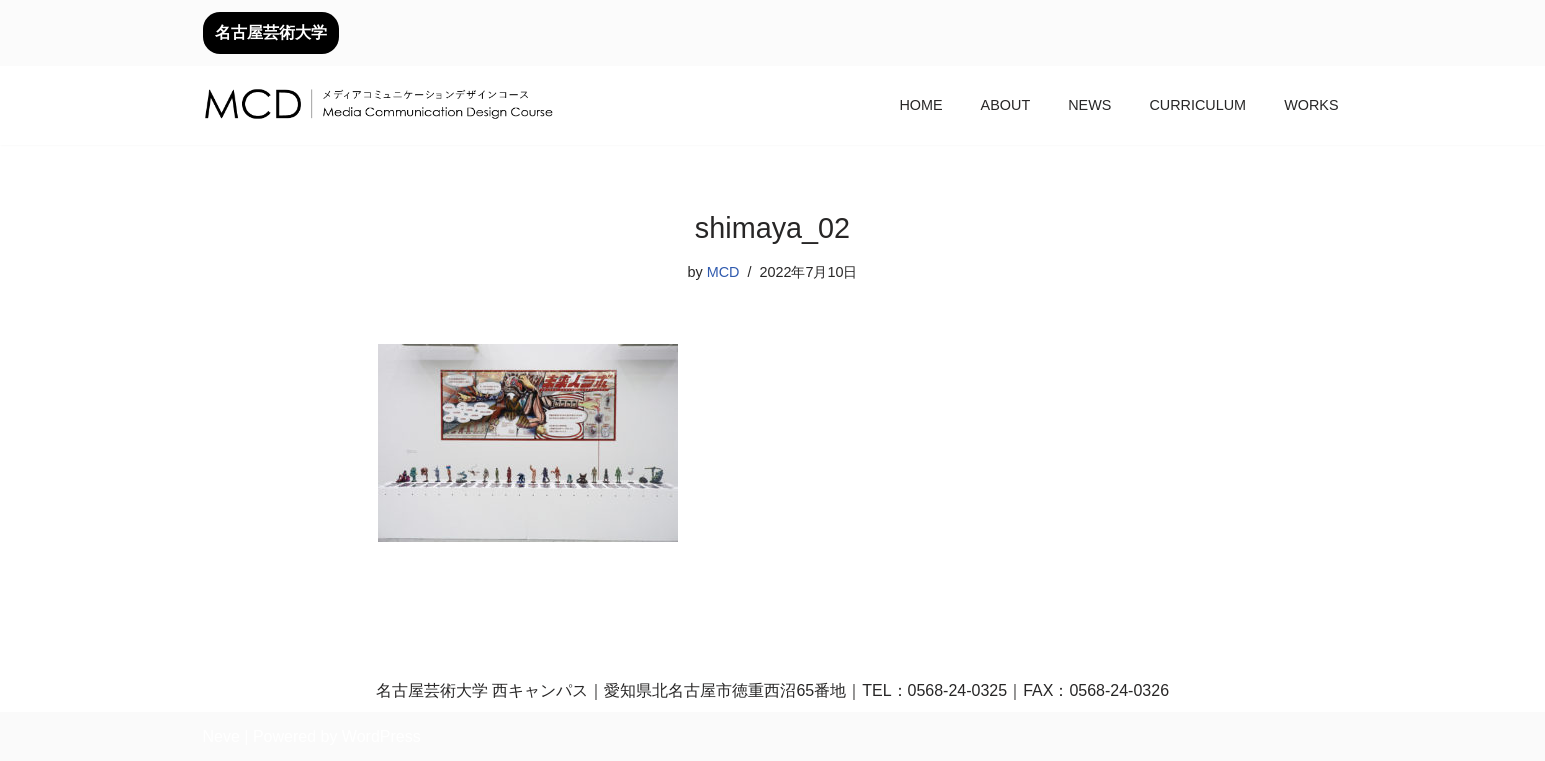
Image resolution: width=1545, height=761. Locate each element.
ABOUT (1006, 105)
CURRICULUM (1197, 105)
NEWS (1089, 105)
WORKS (1311, 105)
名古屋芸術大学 (271, 32)
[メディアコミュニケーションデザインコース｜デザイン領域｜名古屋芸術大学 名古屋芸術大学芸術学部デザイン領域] (378, 106)
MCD (723, 272)
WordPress (381, 736)
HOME (920, 105)
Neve (221, 736)
